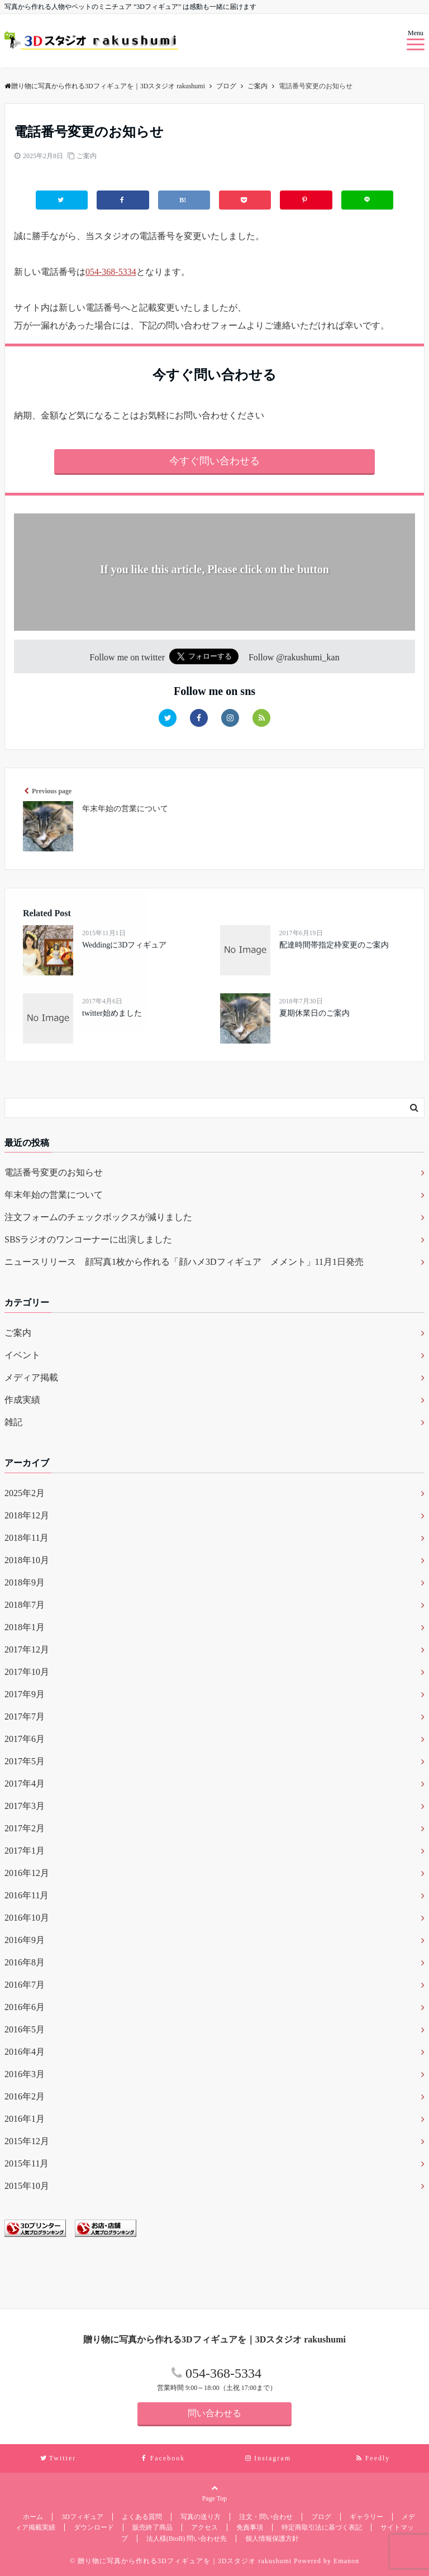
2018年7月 (24, 1605)
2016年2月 (24, 2096)
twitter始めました (112, 1013)
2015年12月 (26, 2141)
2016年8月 (24, 1962)
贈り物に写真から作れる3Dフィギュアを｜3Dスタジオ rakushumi (104, 86)
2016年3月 (24, 2074)
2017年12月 (26, 1649)
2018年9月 (24, 1582)
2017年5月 (24, 1761)
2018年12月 (26, 1515)
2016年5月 (24, 2029)
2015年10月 (26, 2186)
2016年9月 (24, 1940)
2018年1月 (24, 1627)
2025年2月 (24, 1493)
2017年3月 (24, 1806)
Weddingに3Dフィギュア (124, 945)
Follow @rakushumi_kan (294, 657)
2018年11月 (26, 1537)
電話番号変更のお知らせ (53, 1172)
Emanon (346, 2561)
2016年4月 (24, 2051)
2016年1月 (24, 2118)
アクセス (204, 2527)
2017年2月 (24, 1828)
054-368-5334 (110, 272)
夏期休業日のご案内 (314, 1013)
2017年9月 (24, 1694)
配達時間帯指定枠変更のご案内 (334, 945)
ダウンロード (94, 2527)
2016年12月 (26, 1873)
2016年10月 (26, 1917)
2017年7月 (24, 1716)
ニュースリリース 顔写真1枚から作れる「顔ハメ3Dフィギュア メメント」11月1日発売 (184, 1261)
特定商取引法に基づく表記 (322, 2527)
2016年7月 (24, 1984)
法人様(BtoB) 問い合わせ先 (186, 2538)
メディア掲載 (31, 1377)
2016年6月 (24, 2007)
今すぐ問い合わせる (214, 460)
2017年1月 (24, 1850)
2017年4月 (24, 1783)
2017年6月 (24, 1739)
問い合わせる (214, 2413)
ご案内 (87, 156)
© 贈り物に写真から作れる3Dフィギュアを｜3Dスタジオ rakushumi (181, 2561)
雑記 (13, 1422)
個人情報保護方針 (272, 2538)
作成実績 (22, 1399)
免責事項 (249, 2527)
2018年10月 (26, 1560)
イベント (22, 1355)
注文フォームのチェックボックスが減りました (98, 1217)
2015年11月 (26, 2163)
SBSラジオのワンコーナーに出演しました (88, 1239)
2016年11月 (26, 1895)
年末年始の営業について (53, 1194)
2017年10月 (26, 1672)
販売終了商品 (152, 2527)
